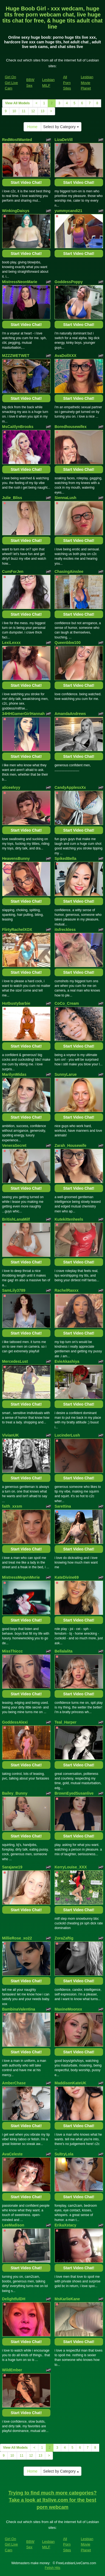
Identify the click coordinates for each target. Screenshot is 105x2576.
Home (32, 127)
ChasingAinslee (69, 571)
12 (33, 111)
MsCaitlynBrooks (17, 426)
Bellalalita (63, 1651)
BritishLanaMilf (16, 1219)
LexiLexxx (11, 642)
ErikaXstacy (65, 2225)
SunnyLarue (66, 1074)
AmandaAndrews (70, 713)
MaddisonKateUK (70, 2083)
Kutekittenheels (69, 1219)
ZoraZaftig (64, 1938)
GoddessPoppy (69, 282)
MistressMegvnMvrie (21, 1577)
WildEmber (12, 2370)
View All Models (17, 103)
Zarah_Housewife (70, 1145)
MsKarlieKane (67, 2299)
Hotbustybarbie (16, 1003)
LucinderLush (67, 1435)
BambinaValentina (18, 2009)
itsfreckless (65, 929)
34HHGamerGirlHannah (23, 713)
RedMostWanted (17, 139)
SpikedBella (65, 858)
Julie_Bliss (12, 498)
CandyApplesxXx (70, 787)
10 (14, 111)
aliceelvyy (11, 787)
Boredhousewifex (71, 426)
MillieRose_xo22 (17, 1938)
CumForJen (13, 571)
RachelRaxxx (66, 1290)
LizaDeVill (64, 139)
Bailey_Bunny (15, 1793)
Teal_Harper (65, 1722)
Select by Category (61, 127)
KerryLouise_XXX (71, 1867)
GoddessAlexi (15, 1722)
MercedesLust (15, 1361)
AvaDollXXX (65, 355)
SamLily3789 (13, 1290)
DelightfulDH (13, 2299)
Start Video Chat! (26, 182)
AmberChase (14, 2083)
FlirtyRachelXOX (17, 929)
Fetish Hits (52, 2568)
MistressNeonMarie (19, 282)
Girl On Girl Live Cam (11, 82)
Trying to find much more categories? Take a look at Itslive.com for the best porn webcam (52, 2500)
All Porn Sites (67, 82)
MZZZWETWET (16, 355)
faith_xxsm (12, 1506)
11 (23, 111)
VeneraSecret (14, 1145)
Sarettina (63, 1506)
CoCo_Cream (67, 1003)
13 (42, 111)
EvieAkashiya (67, 1361)
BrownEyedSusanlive (74, 1793)
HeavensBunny (16, 858)
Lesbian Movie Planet (87, 82)
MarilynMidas (14, 1074)
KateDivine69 (67, 1577)
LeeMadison (13, 2225)
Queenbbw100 (68, 642)
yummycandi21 (68, 211)
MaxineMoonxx (68, 2009)
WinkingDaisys (15, 211)
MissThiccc (12, 1651)
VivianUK (10, 1435)
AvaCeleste (12, 2154)
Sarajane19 (12, 1867)
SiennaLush (65, 498)
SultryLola (64, 2154)
